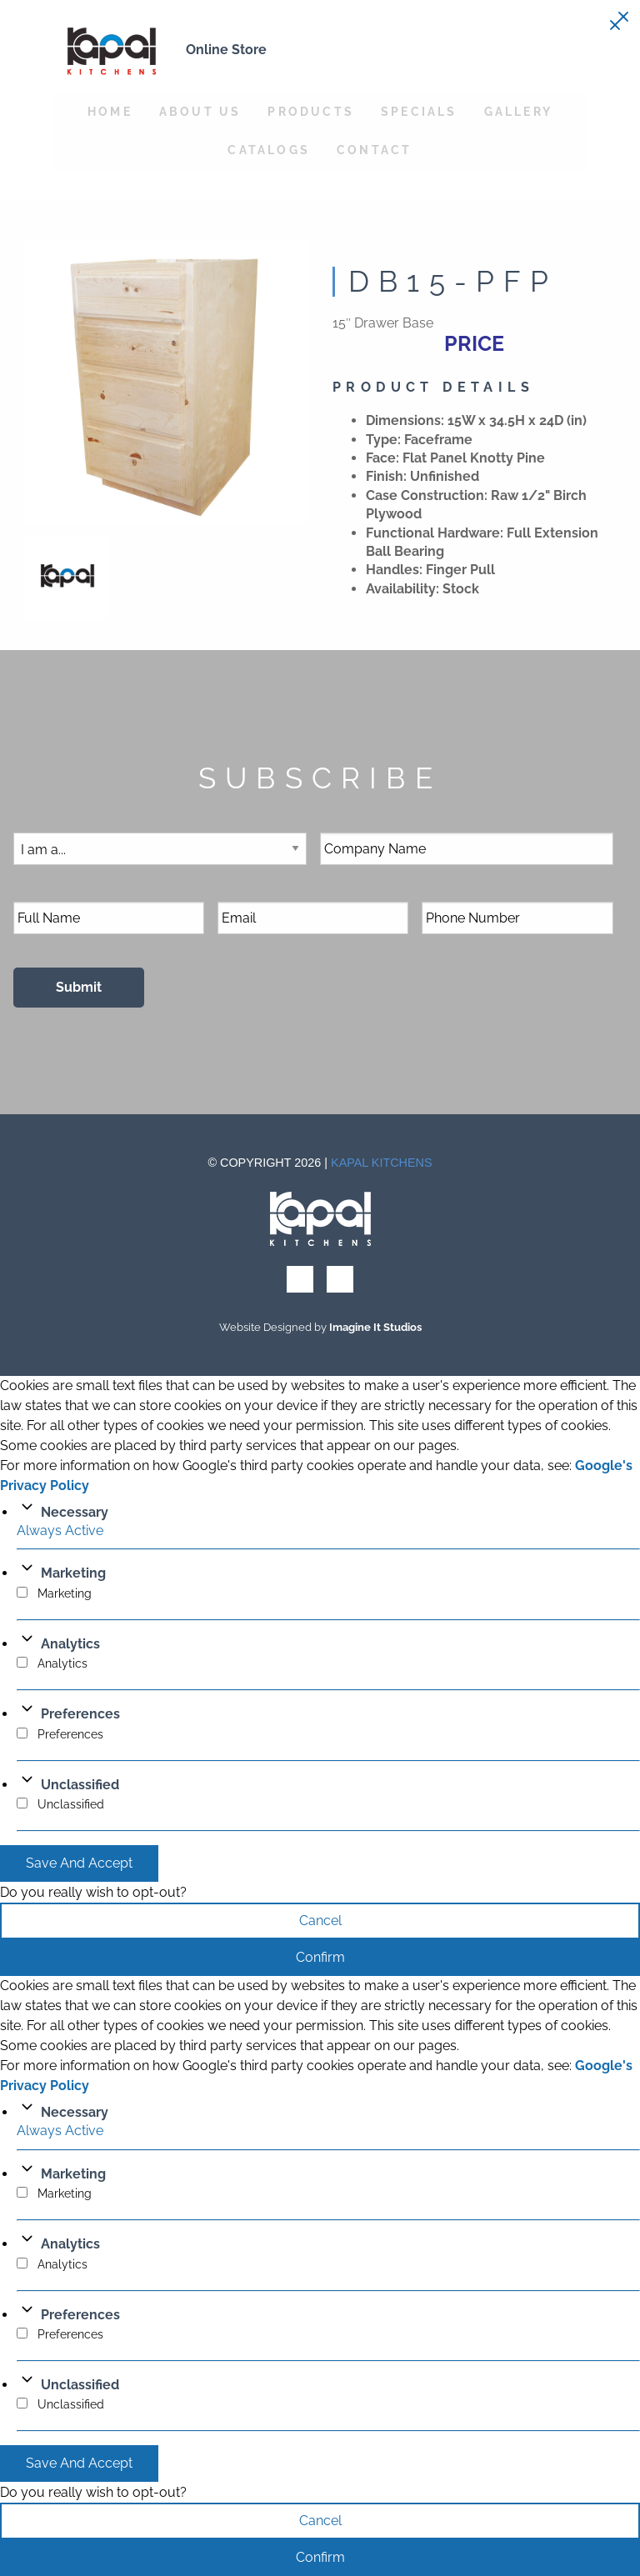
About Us (200, 111)
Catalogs (269, 150)
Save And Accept (79, 1863)
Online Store (226, 50)
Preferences (80, 1714)
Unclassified (80, 1785)
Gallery (518, 111)
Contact (374, 150)
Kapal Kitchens (381, 1162)
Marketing (73, 1573)
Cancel (320, 1920)
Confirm (320, 1957)
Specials (419, 111)
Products (311, 111)
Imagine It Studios (375, 1327)
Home (110, 111)
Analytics (70, 1644)
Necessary (74, 1512)
